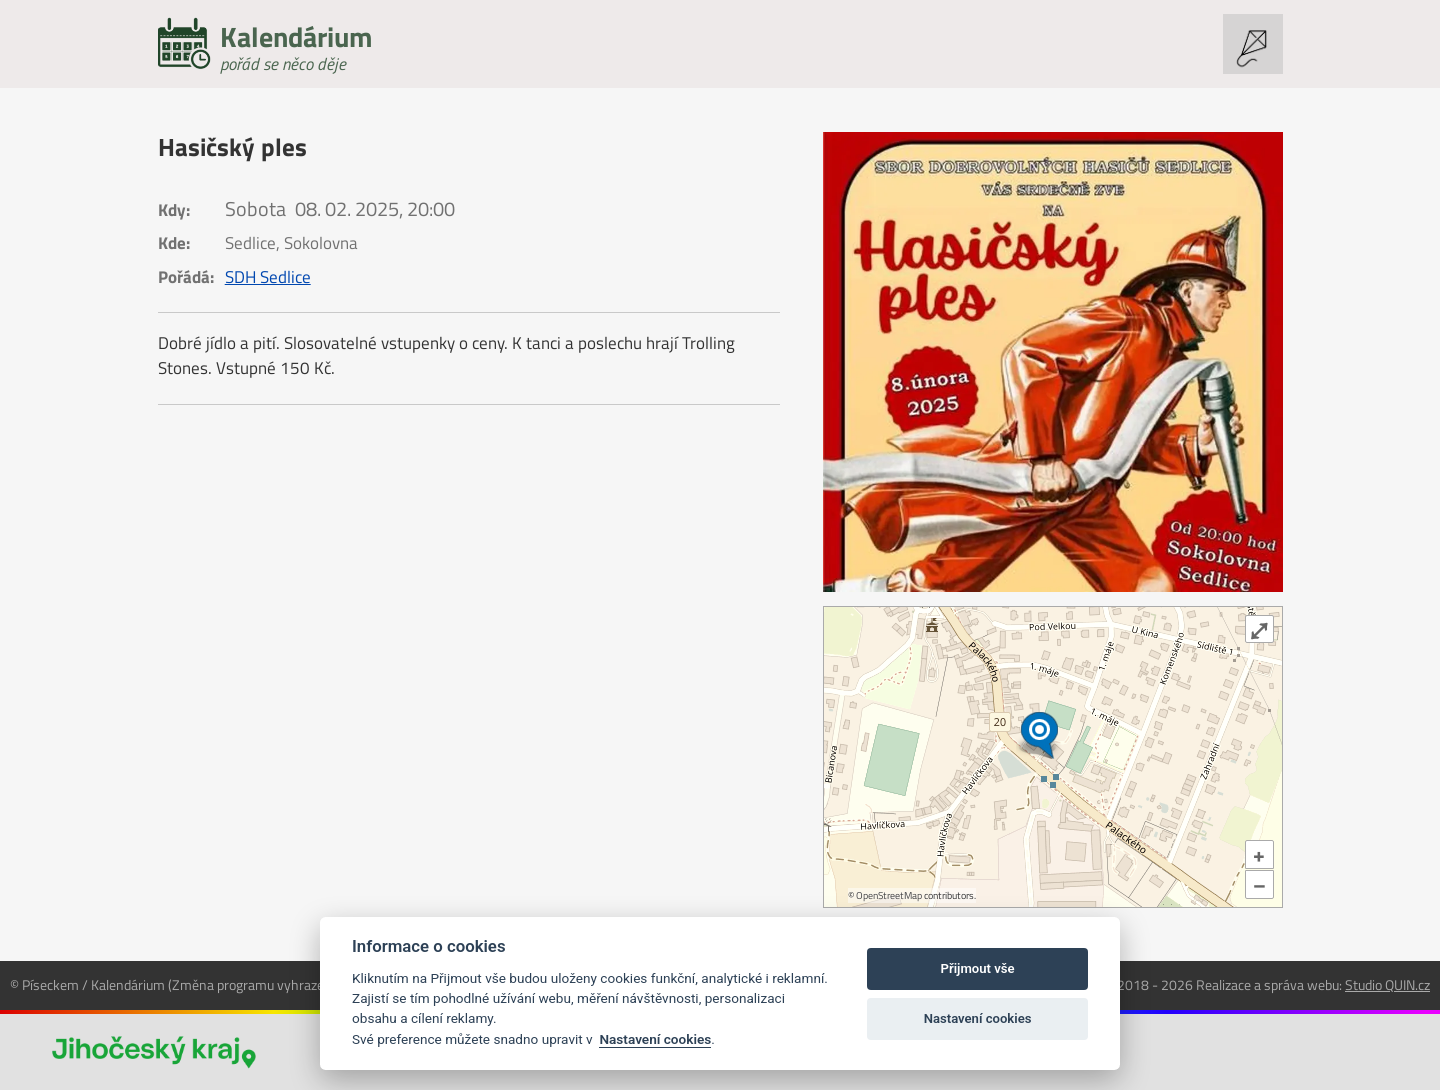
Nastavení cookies (655, 1039)
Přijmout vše (978, 968)
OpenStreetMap (889, 895)
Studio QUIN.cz (1387, 984)
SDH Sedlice (268, 277)
